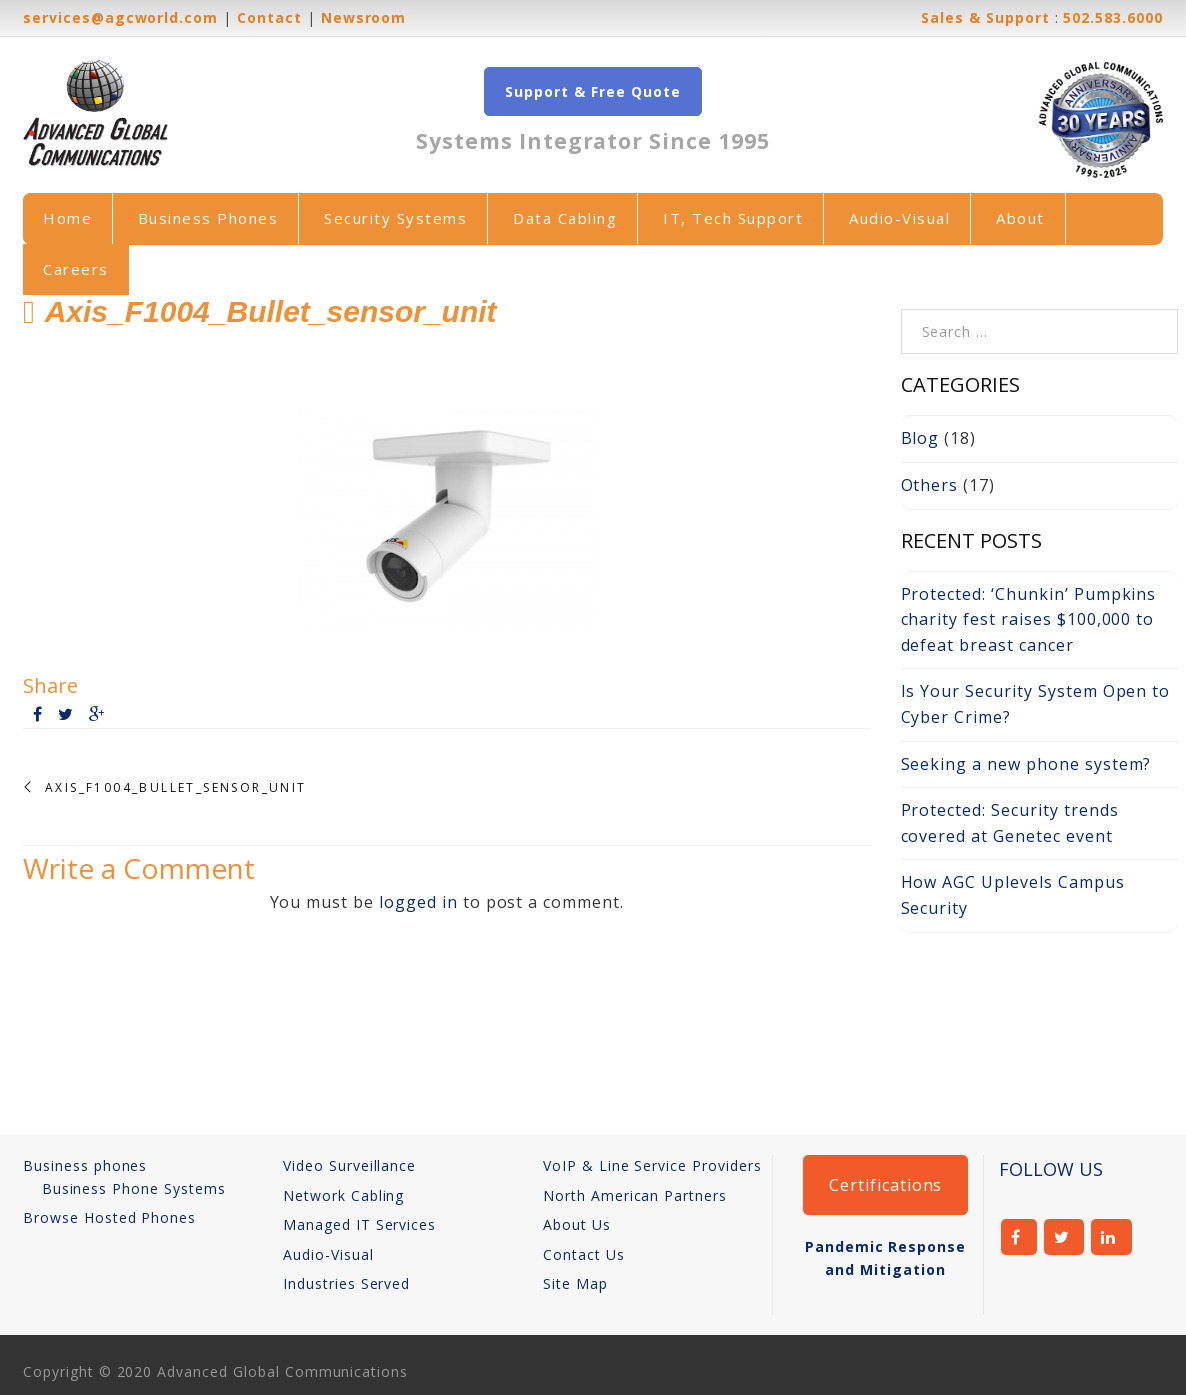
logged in (418, 902)
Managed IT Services (359, 1224)
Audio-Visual (899, 218)
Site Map (575, 1283)
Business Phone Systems (134, 1188)
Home (67, 218)
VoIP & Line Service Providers (652, 1165)
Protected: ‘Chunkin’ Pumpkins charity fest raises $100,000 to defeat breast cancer (1029, 619)
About (1020, 218)
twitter (1064, 1237)
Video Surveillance (349, 1165)
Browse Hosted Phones (109, 1217)
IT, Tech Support (733, 218)
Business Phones (208, 218)
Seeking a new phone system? (1026, 764)
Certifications (885, 1185)
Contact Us (584, 1254)
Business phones (85, 1165)
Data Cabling (565, 218)
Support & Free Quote (592, 91)
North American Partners (635, 1195)
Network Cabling (343, 1195)
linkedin (1111, 1237)
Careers (76, 269)
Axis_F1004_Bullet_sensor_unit (176, 788)
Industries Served (346, 1283)
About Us (577, 1224)
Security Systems (395, 218)
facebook (1019, 1237)
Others (930, 485)
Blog (920, 438)
